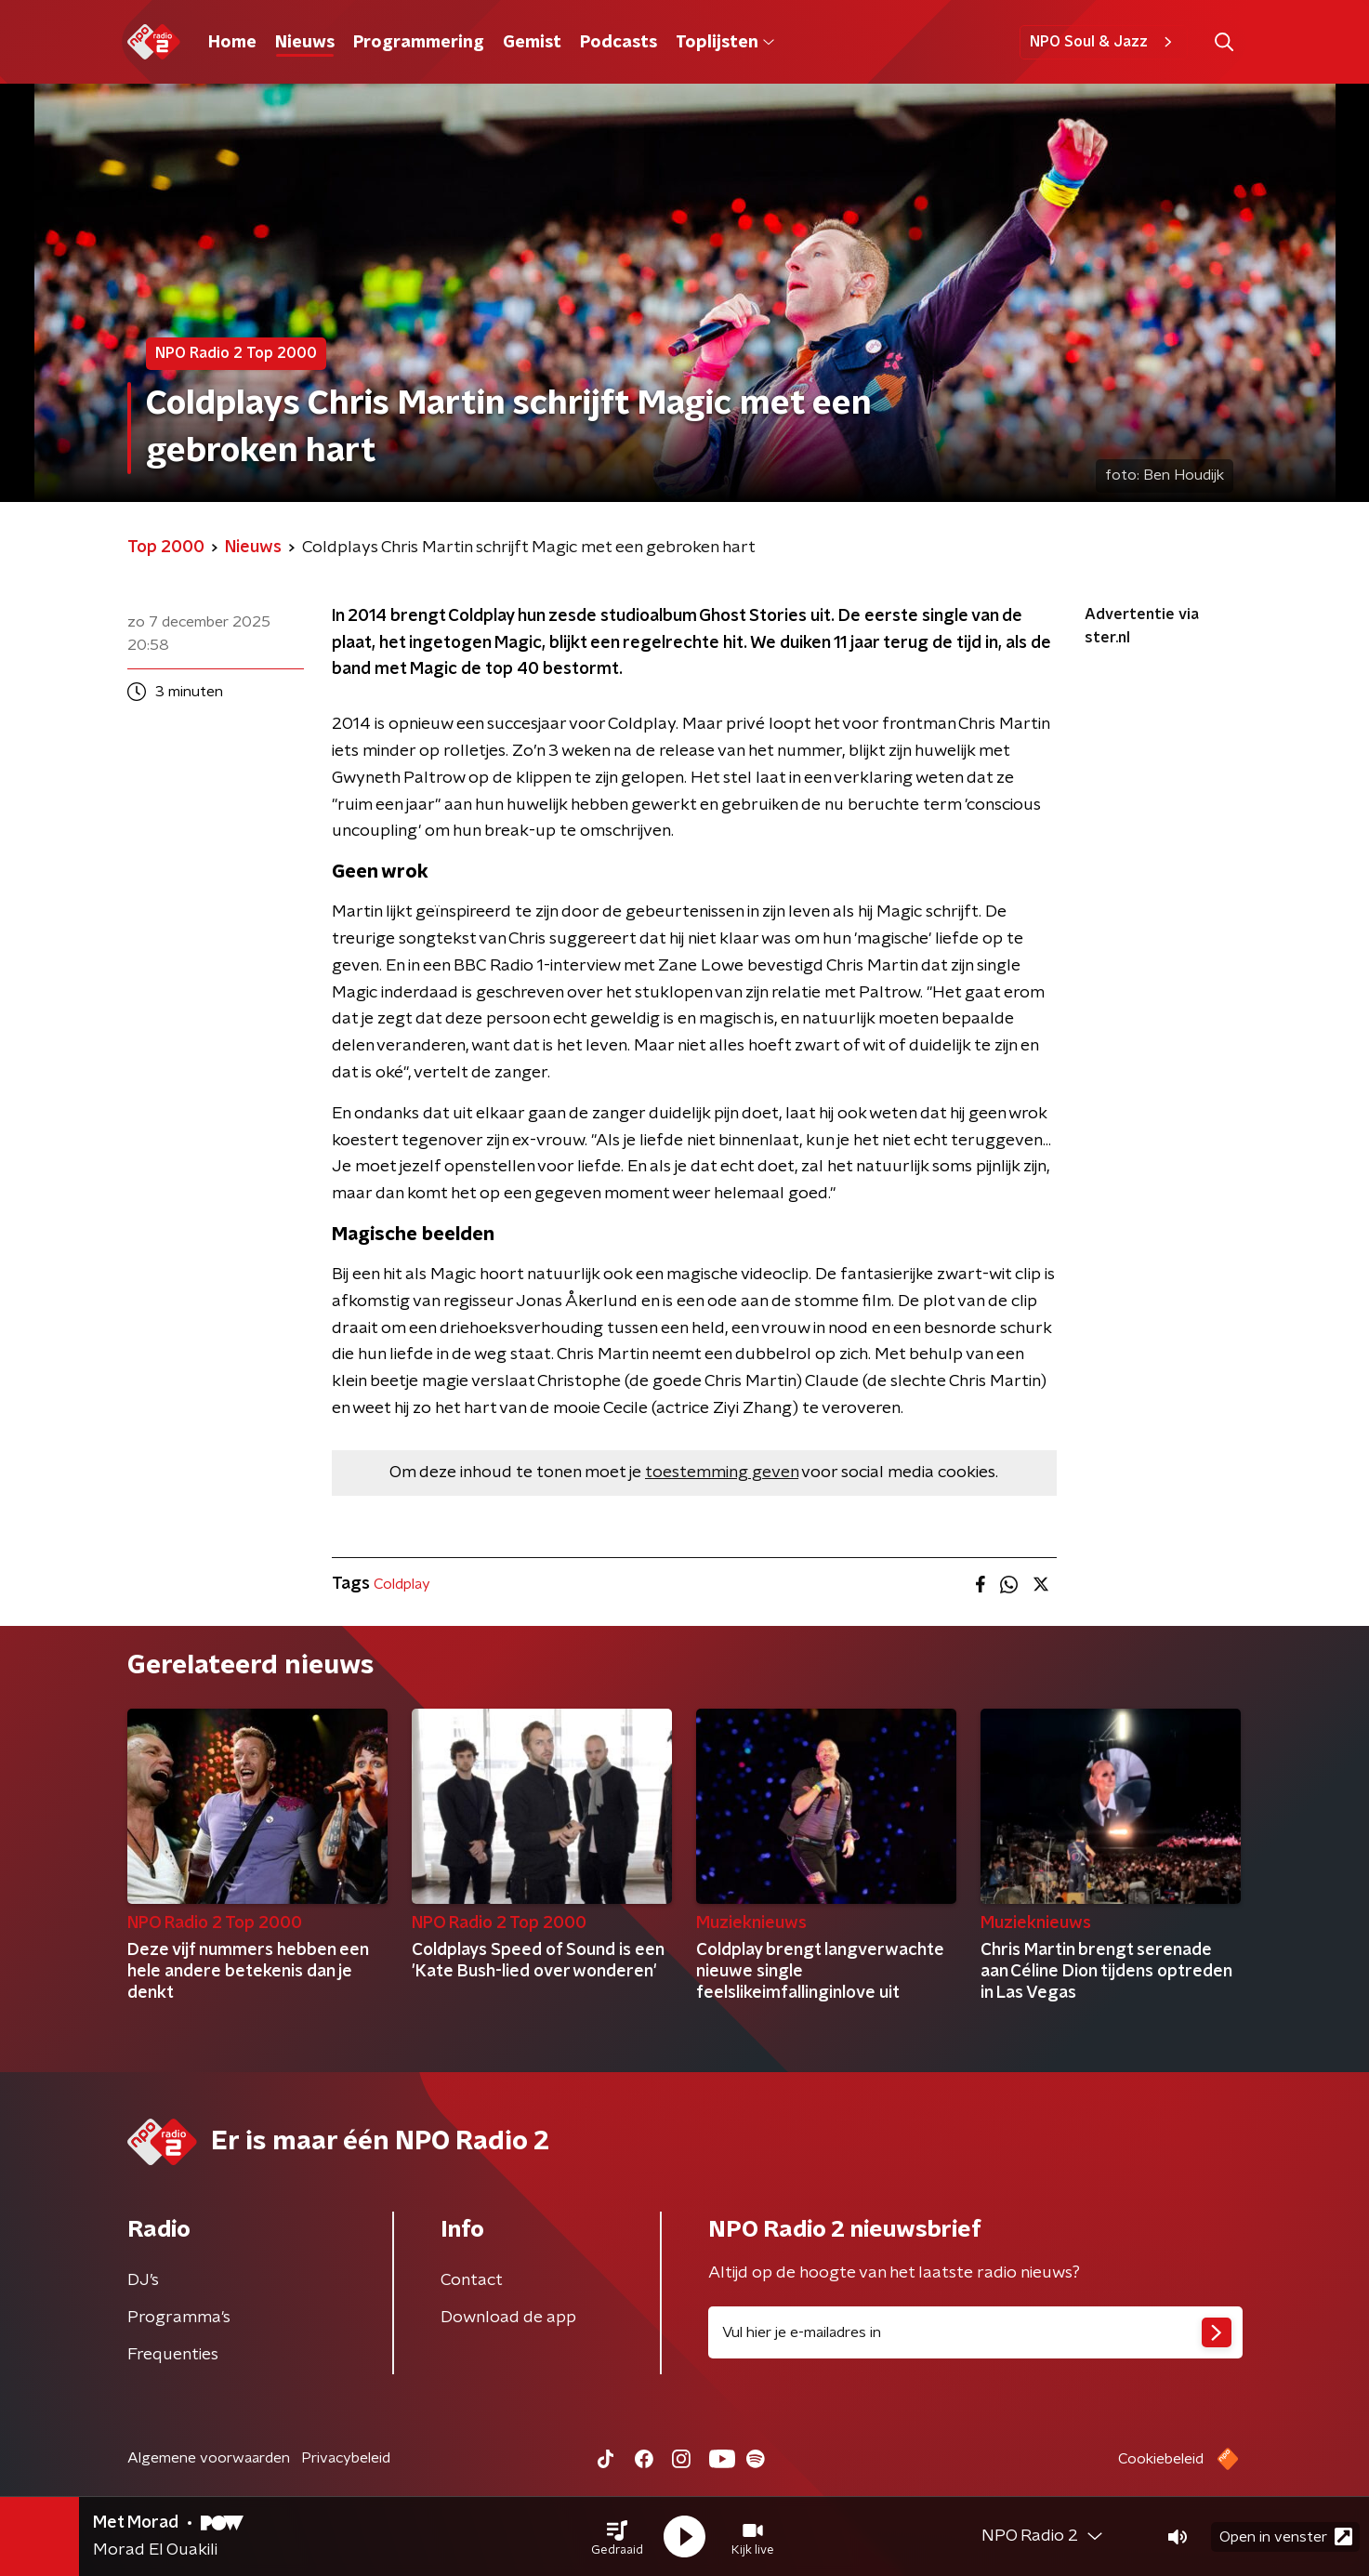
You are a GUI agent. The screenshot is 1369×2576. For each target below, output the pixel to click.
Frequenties (172, 2354)
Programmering (418, 42)
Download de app (508, 2317)
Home (232, 42)
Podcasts (618, 42)
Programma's (178, 2317)
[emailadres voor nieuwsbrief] (975, 2332)
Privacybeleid (345, 2458)
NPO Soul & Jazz (1104, 42)
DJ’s (143, 2280)
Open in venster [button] (1285, 2536)
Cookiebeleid (1161, 2458)
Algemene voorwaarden (208, 2458)
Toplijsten (725, 42)
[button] (617, 2537)
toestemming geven (721, 1472)
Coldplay (402, 1584)
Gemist (532, 42)
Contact (472, 2280)
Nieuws (305, 42)
